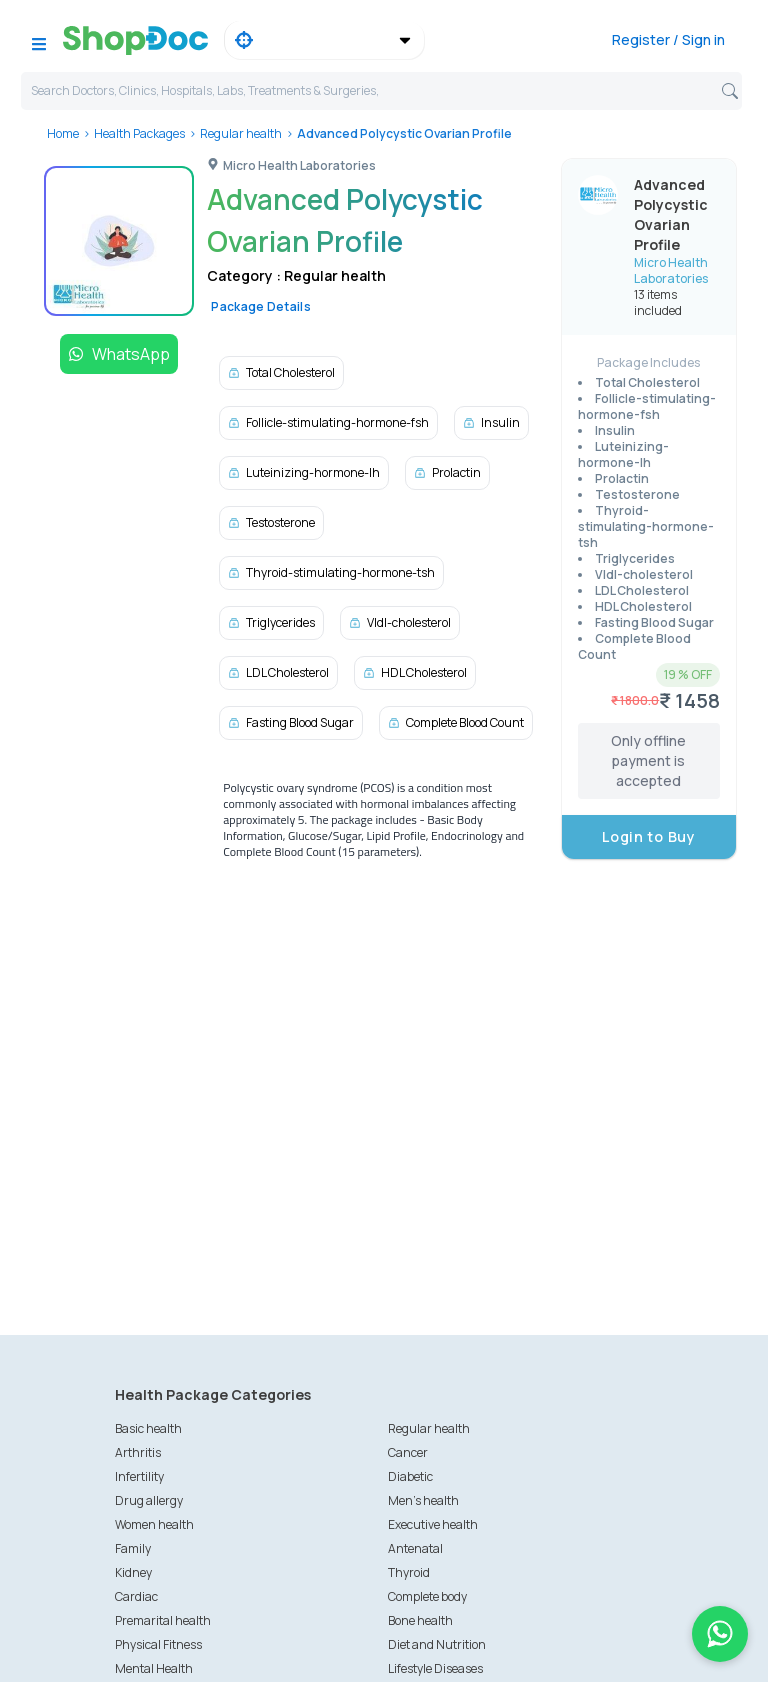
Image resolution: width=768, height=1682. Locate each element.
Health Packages (139, 133)
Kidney (133, 1572)
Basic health (148, 1428)
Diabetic (410, 1476)
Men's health (423, 1500)
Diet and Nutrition (437, 1644)
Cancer (408, 1452)
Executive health (433, 1524)
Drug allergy (149, 1500)
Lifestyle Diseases (435, 1668)
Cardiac (136, 1596)
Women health (154, 1524)
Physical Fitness (158, 1644)
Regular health (241, 133)
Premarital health (163, 1620)
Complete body (427, 1596)
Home (63, 133)
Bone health (420, 1620)
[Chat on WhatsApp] (720, 1634)
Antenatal (415, 1548)
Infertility (139, 1476)
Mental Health (154, 1668)
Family (133, 1548)
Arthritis (138, 1452)
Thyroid (409, 1572)
